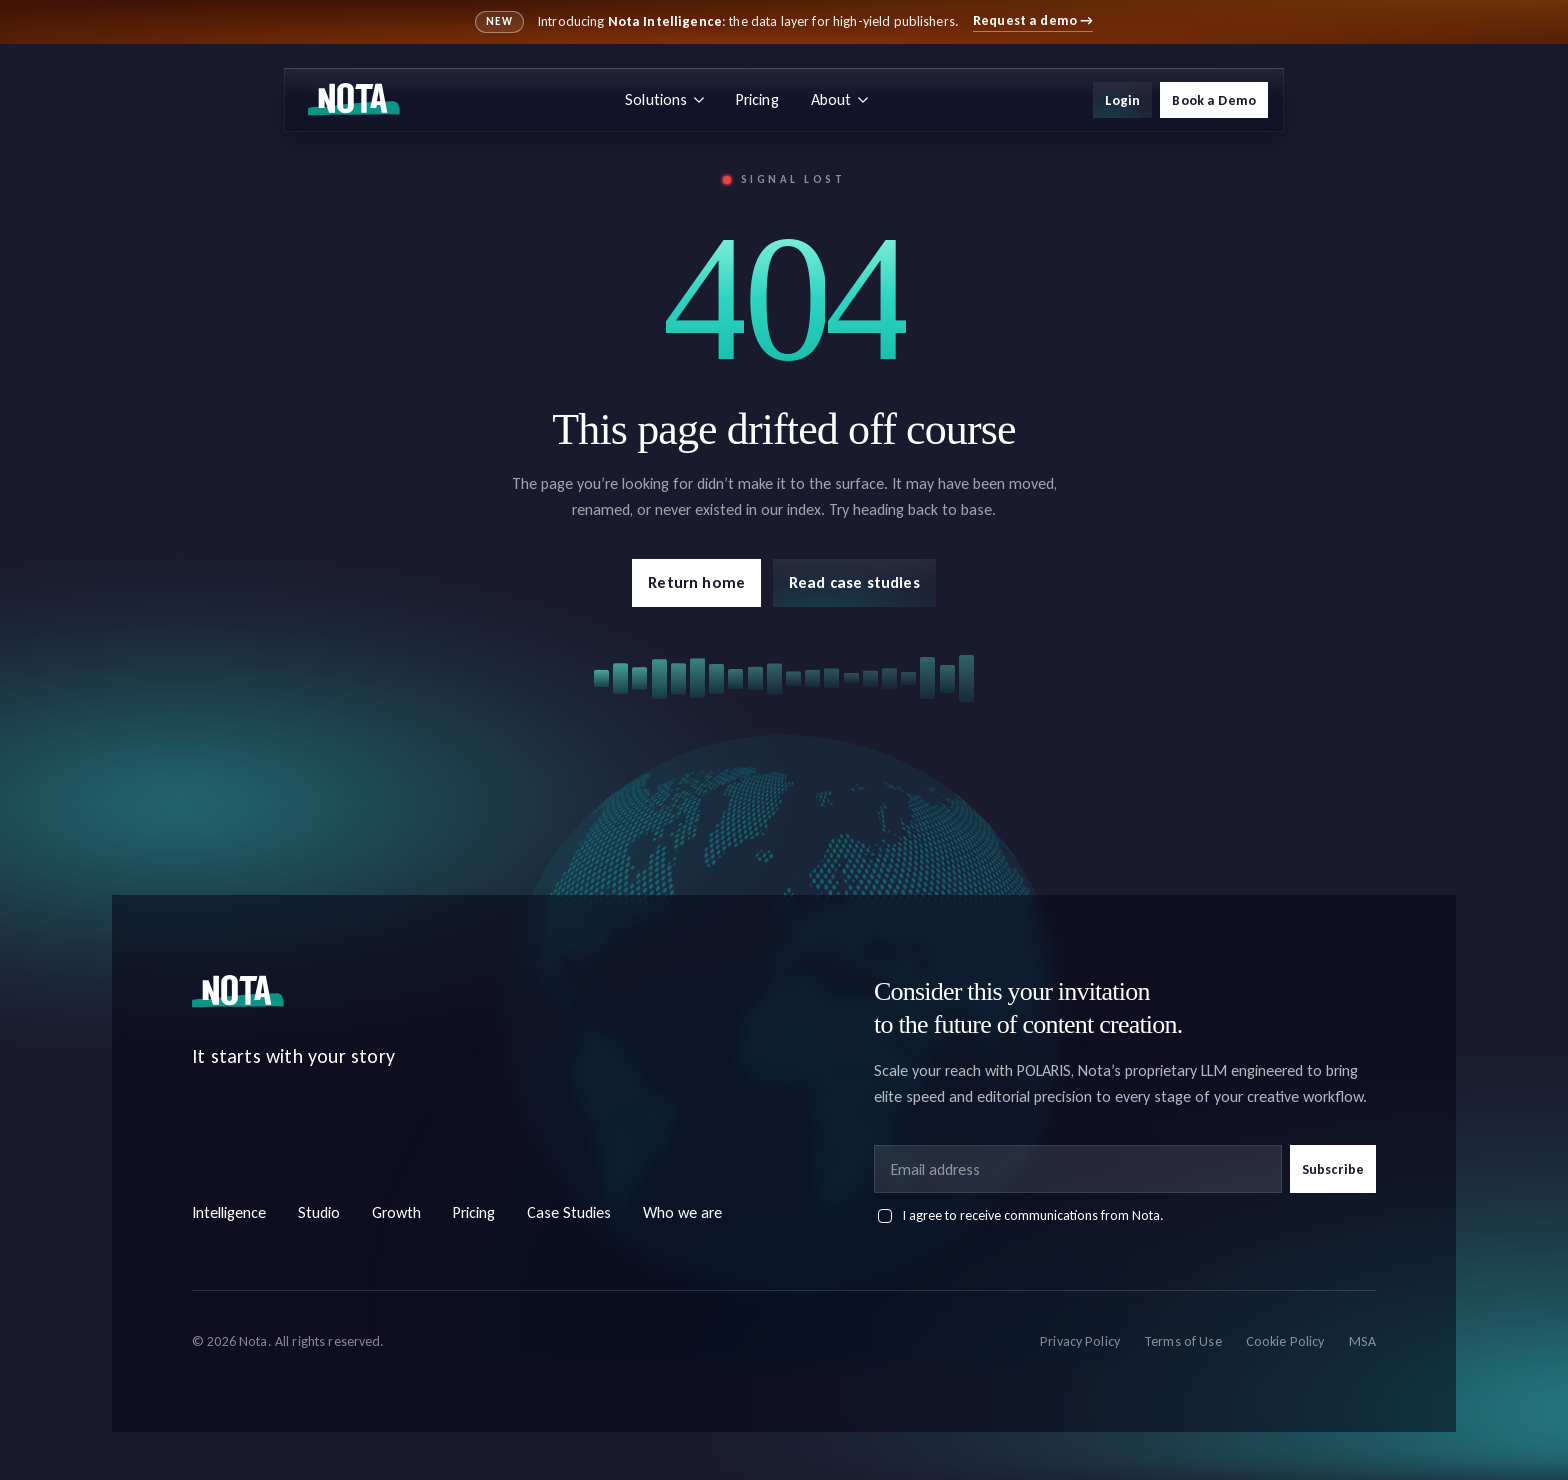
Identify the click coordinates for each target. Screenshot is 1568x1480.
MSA (1362, 1341)
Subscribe (1333, 1169)
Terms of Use (1183, 1341)
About (839, 99)
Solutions (664, 99)
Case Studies (569, 1212)
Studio (319, 1212)
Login (1123, 100)
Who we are (682, 1212)
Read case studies (854, 582)
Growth (396, 1212)
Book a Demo (1214, 100)
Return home (696, 582)
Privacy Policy (1080, 1341)
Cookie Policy (1285, 1341)
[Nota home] (354, 100)
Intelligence (229, 1212)
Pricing (757, 99)
